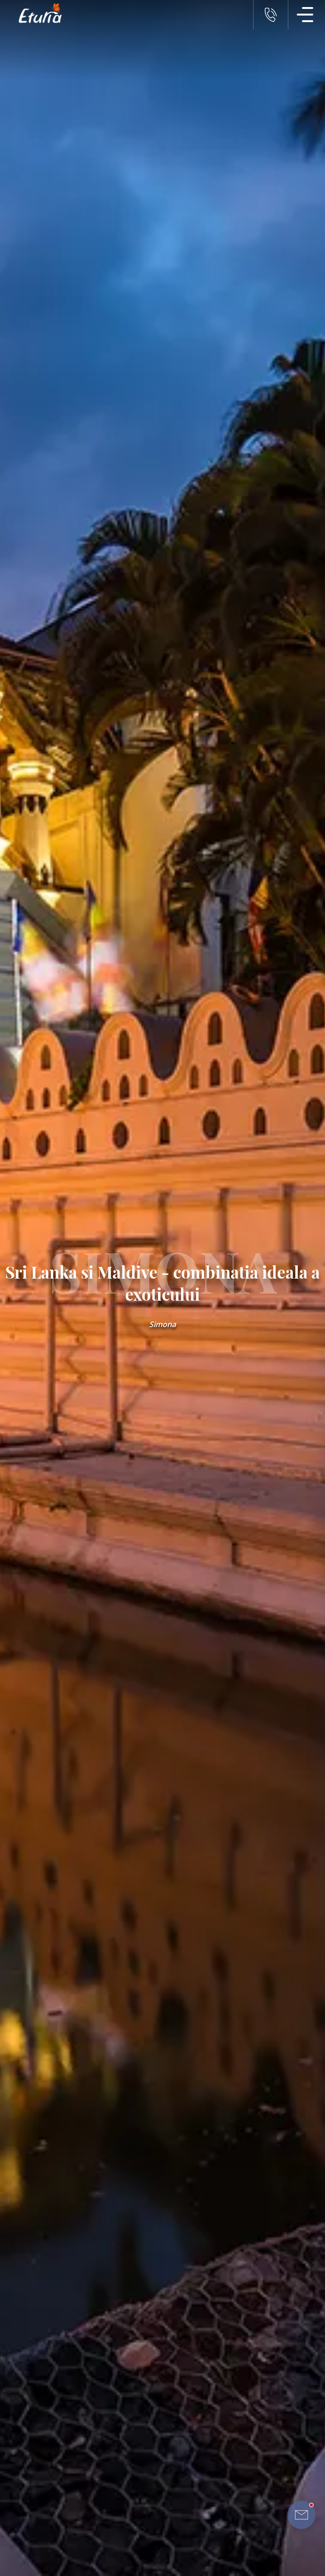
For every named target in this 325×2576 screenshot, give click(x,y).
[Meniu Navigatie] (305, 14)
